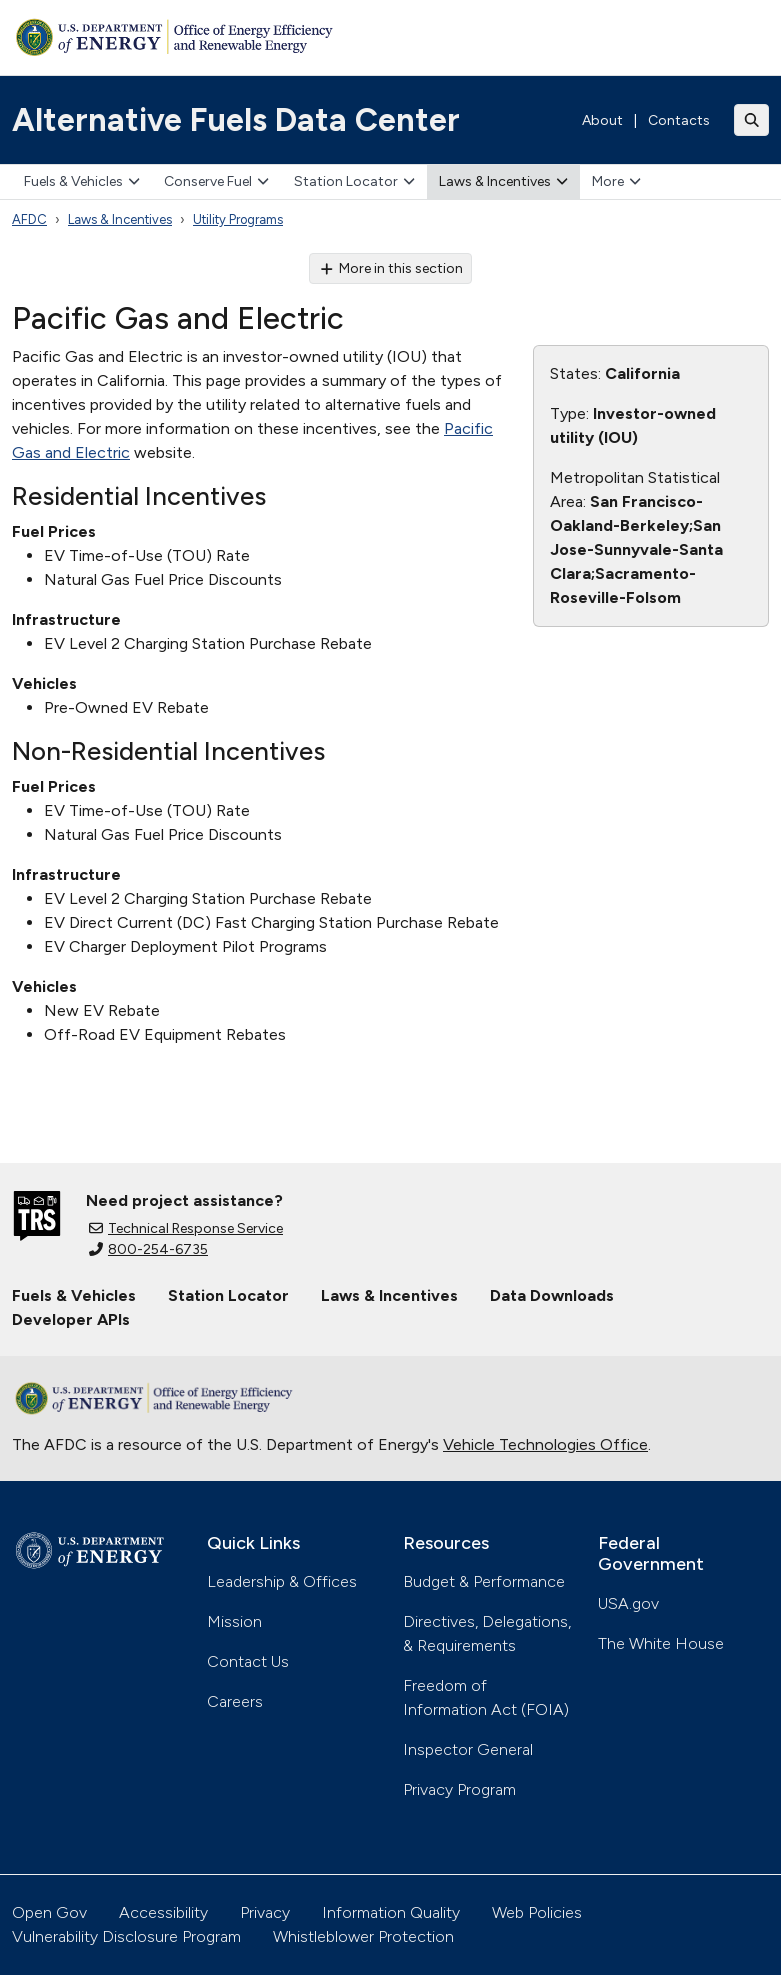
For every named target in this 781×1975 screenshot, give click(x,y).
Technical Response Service (186, 1228)
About (602, 120)
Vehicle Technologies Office (545, 1444)
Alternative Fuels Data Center (236, 120)
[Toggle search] (752, 120)
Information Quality (391, 1912)
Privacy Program (459, 1789)
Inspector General (468, 1749)
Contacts (679, 120)
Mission (234, 1621)
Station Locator (354, 181)
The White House (661, 1643)
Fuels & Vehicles (82, 181)
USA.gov (628, 1603)
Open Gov (49, 1912)
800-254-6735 (148, 1249)
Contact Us (248, 1661)
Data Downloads (552, 1295)
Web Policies (537, 1912)
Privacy (265, 1912)
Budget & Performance (484, 1581)
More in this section (390, 268)
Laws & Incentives (503, 181)
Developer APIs (71, 1319)
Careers (235, 1701)
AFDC (29, 219)
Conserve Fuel (216, 181)
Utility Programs (238, 219)
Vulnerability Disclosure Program (126, 1936)
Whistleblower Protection (363, 1936)
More (616, 181)
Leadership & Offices (282, 1581)
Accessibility (163, 1912)
